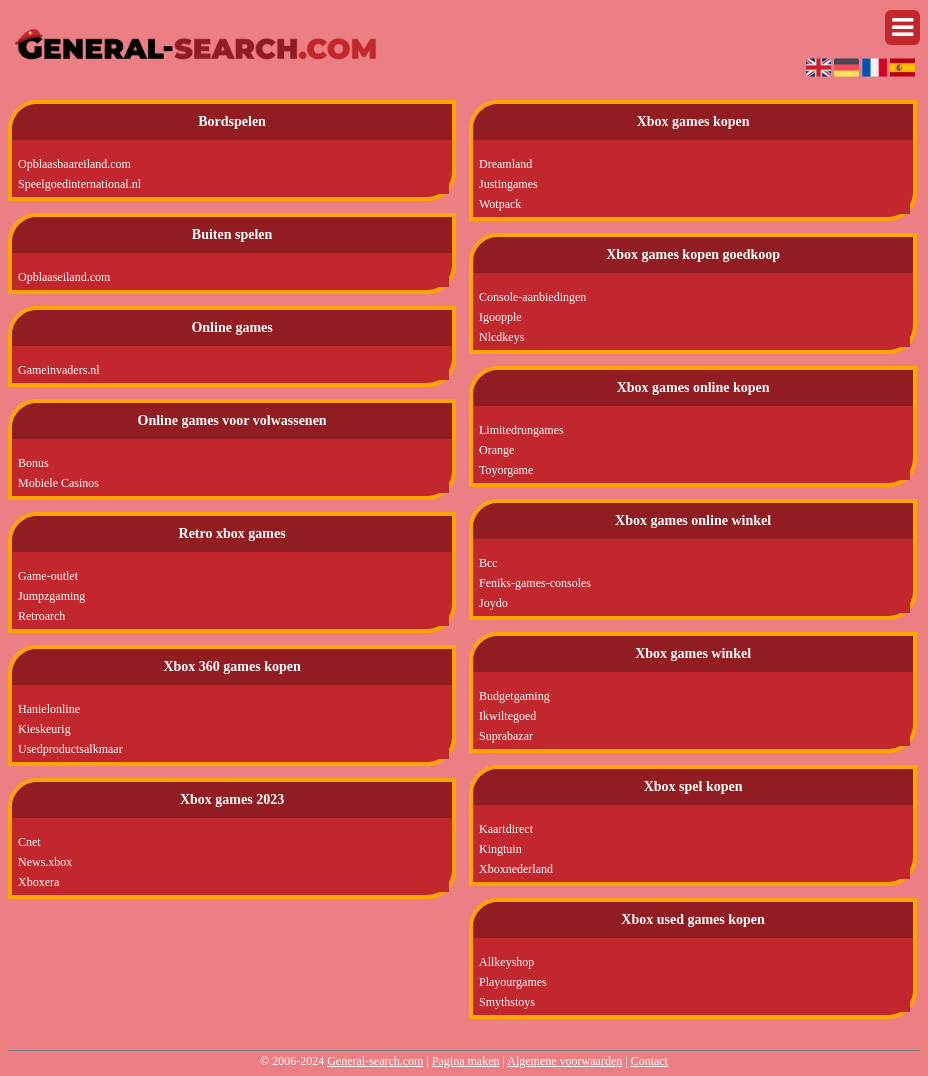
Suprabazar (506, 736)
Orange (496, 450)
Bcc (488, 563)
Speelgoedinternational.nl (79, 184)
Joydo (493, 603)
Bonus (33, 463)
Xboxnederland (516, 869)
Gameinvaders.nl (59, 370)
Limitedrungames (521, 430)
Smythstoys (507, 1002)
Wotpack (500, 204)
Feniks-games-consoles (535, 583)
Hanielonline (49, 709)
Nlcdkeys (501, 337)
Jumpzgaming (51, 596)
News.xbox (45, 862)
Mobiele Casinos (58, 483)
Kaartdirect (506, 829)
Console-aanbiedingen (532, 297)
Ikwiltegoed (507, 716)
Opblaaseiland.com (64, 277)
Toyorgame (506, 470)
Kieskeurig (44, 729)
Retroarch (41, 616)
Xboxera (38, 882)
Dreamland (505, 164)
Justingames (508, 184)
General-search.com (375, 1061)
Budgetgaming (514, 696)
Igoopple (500, 317)
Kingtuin (500, 849)
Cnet (29, 842)
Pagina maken (466, 1061)
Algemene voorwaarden (564, 1061)
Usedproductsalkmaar (70, 749)
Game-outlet (48, 576)
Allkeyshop (506, 962)
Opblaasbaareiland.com (74, 164)
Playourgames (513, 982)
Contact (649, 1061)
